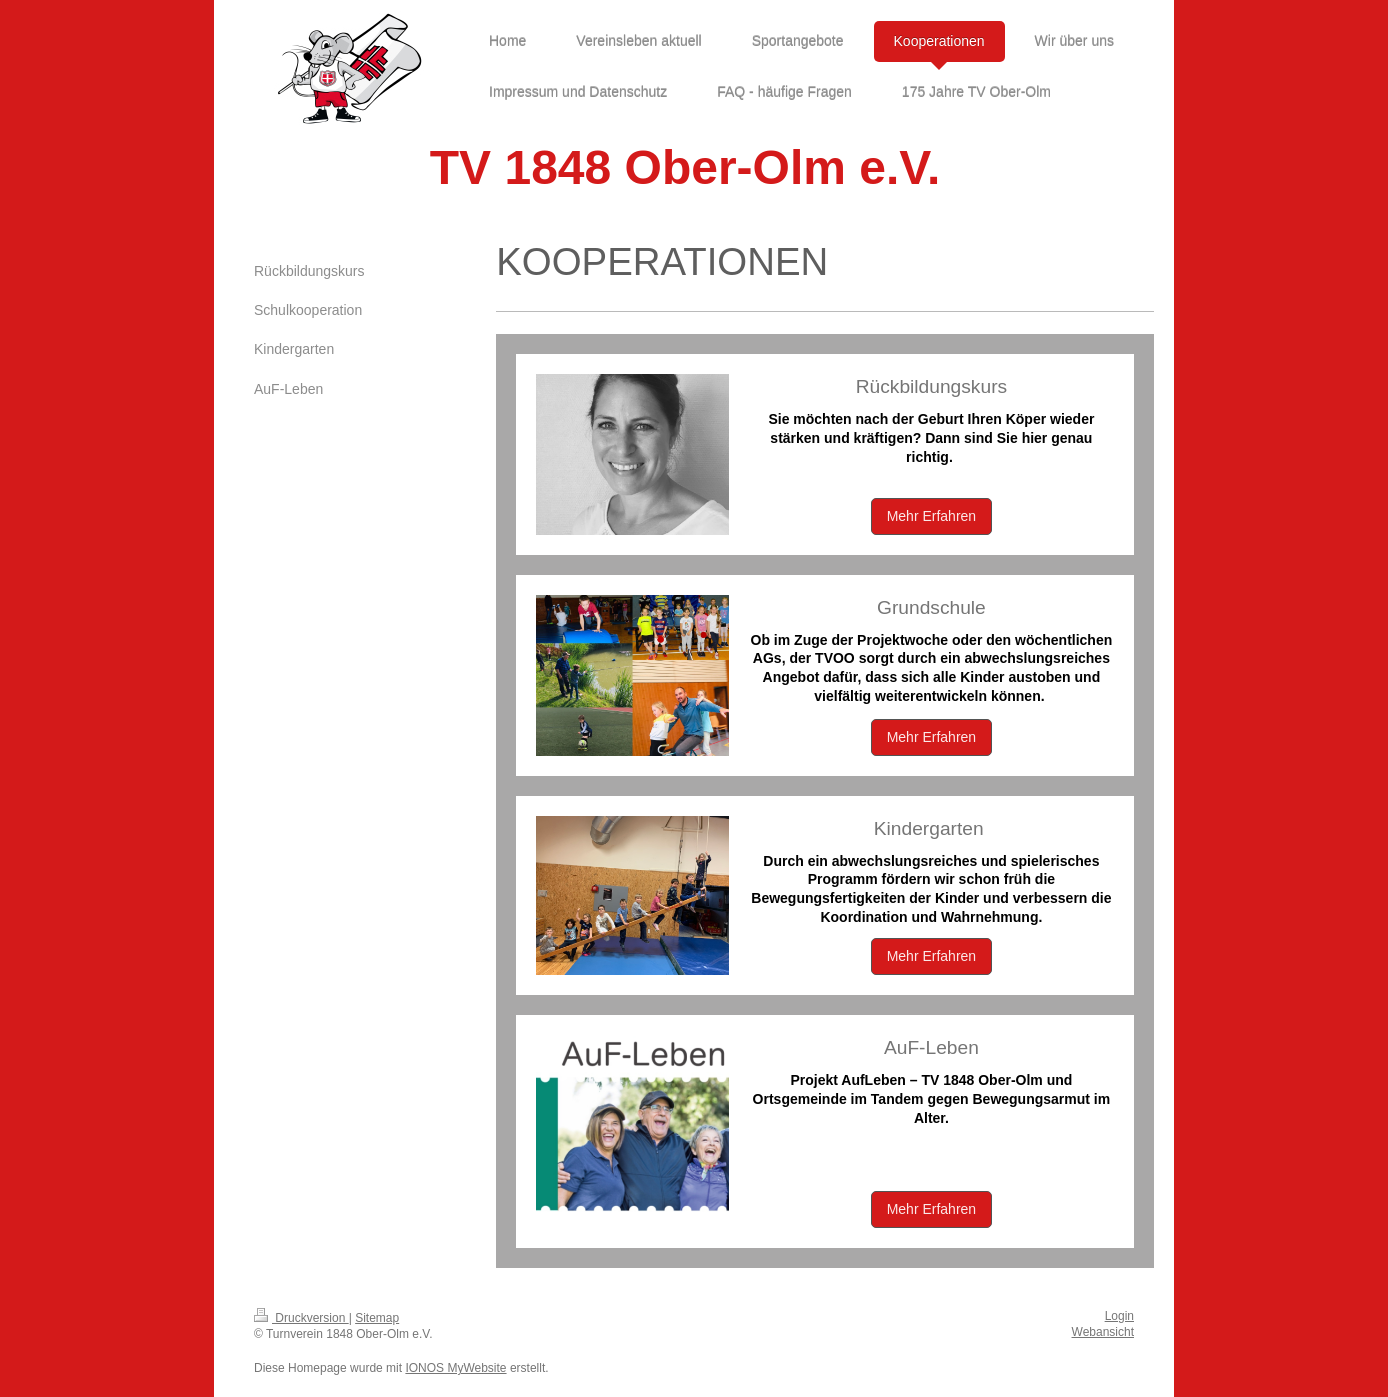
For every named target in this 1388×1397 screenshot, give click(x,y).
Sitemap (377, 1318)
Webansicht (1103, 1332)
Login (1119, 1316)
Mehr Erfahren (931, 516)
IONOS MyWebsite (455, 1368)
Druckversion (301, 1318)
